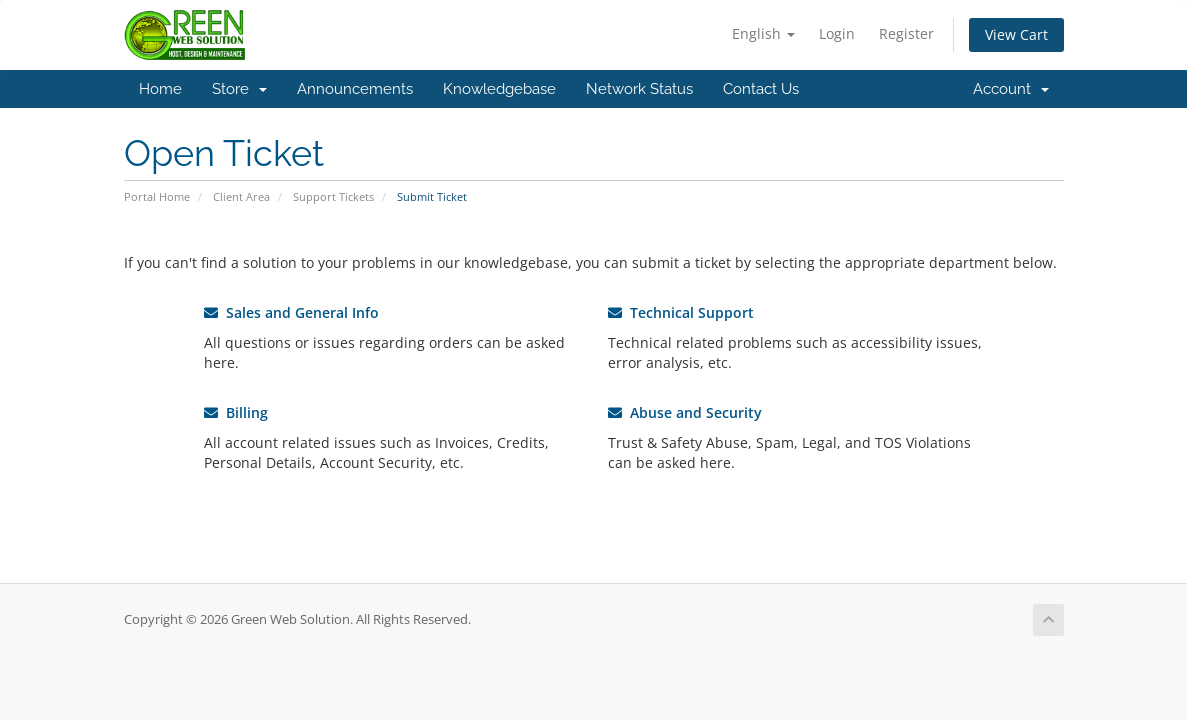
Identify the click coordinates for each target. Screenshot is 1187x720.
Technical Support (681, 312)
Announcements (355, 89)
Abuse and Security (685, 412)
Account (1011, 89)
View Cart (1016, 34)
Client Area (241, 196)
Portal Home (157, 196)
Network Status (639, 89)
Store (239, 89)
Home (160, 89)
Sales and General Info (291, 312)
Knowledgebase (499, 89)
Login (837, 33)
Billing (236, 412)
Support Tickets (333, 196)
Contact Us (761, 89)
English (763, 33)
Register (906, 33)
